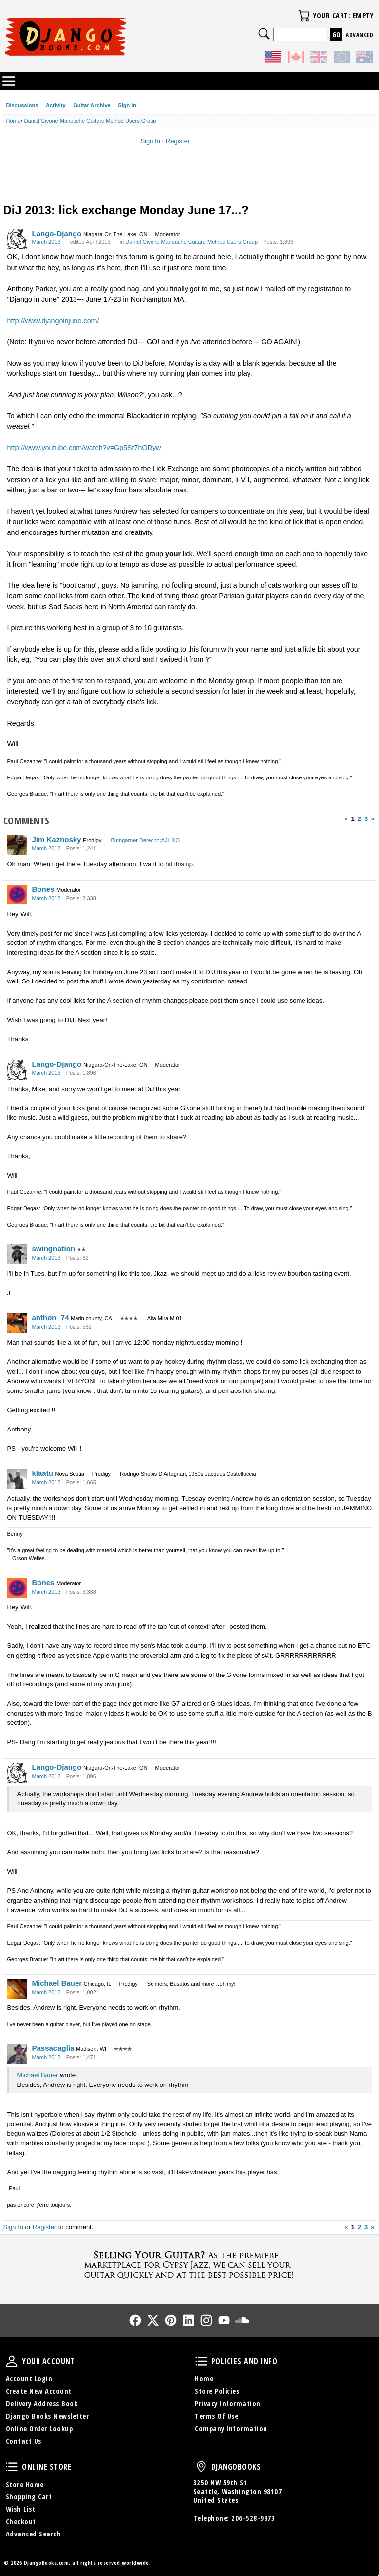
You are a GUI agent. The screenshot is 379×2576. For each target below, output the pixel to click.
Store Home (25, 2484)
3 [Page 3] (366, 818)
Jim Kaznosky (56, 839)
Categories (9, 81)
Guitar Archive (91, 105)
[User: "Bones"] (17, 894)
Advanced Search (33, 2533)
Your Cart (304, 16)
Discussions (22, 105)
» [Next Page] (372, 818)
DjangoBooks (201, 2467)
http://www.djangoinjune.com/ (53, 321)
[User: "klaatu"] (17, 1479)
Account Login (29, 2378)
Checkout (21, 2521)
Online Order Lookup (39, 2428)
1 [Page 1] (353, 818)
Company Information (231, 2428)
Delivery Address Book (42, 2403)
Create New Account (39, 2391)
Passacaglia (53, 2048)
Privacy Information (228, 2403)
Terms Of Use (216, 2416)
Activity (56, 105)
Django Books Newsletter (47, 2416)
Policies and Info (201, 2361)
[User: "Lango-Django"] (17, 239)
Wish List (21, 2509)
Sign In (127, 105)
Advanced (359, 35)
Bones (43, 889)
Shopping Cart (29, 2496)
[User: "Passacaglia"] (17, 2054)
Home (204, 2378)
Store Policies (217, 2391)
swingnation (54, 1248)
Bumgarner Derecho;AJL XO (145, 840)
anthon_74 (50, 1317)
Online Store (12, 2467)
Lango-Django (57, 233)
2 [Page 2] (359, 818)
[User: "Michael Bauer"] (17, 1989)
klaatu (42, 1473)
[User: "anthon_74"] (17, 1323)
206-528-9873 (253, 2518)
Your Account (12, 2361)
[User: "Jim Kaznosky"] (17, 845)
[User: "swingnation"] (17, 1254)
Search (264, 33)
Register (178, 141)
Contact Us (23, 2441)
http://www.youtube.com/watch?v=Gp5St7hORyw (84, 447)
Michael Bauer (57, 1983)
